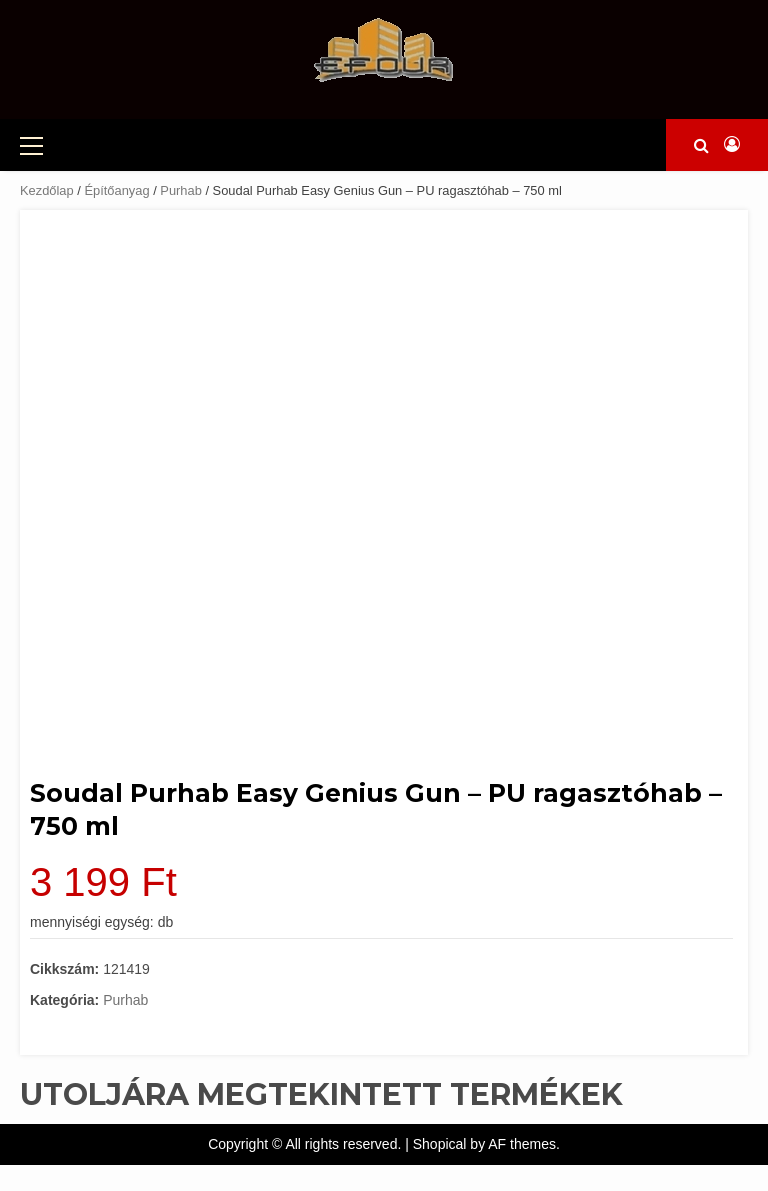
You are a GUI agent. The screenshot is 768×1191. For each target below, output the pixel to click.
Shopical (440, 1144)
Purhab (181, 190)
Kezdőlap (47, 190)
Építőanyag (116, 190)
